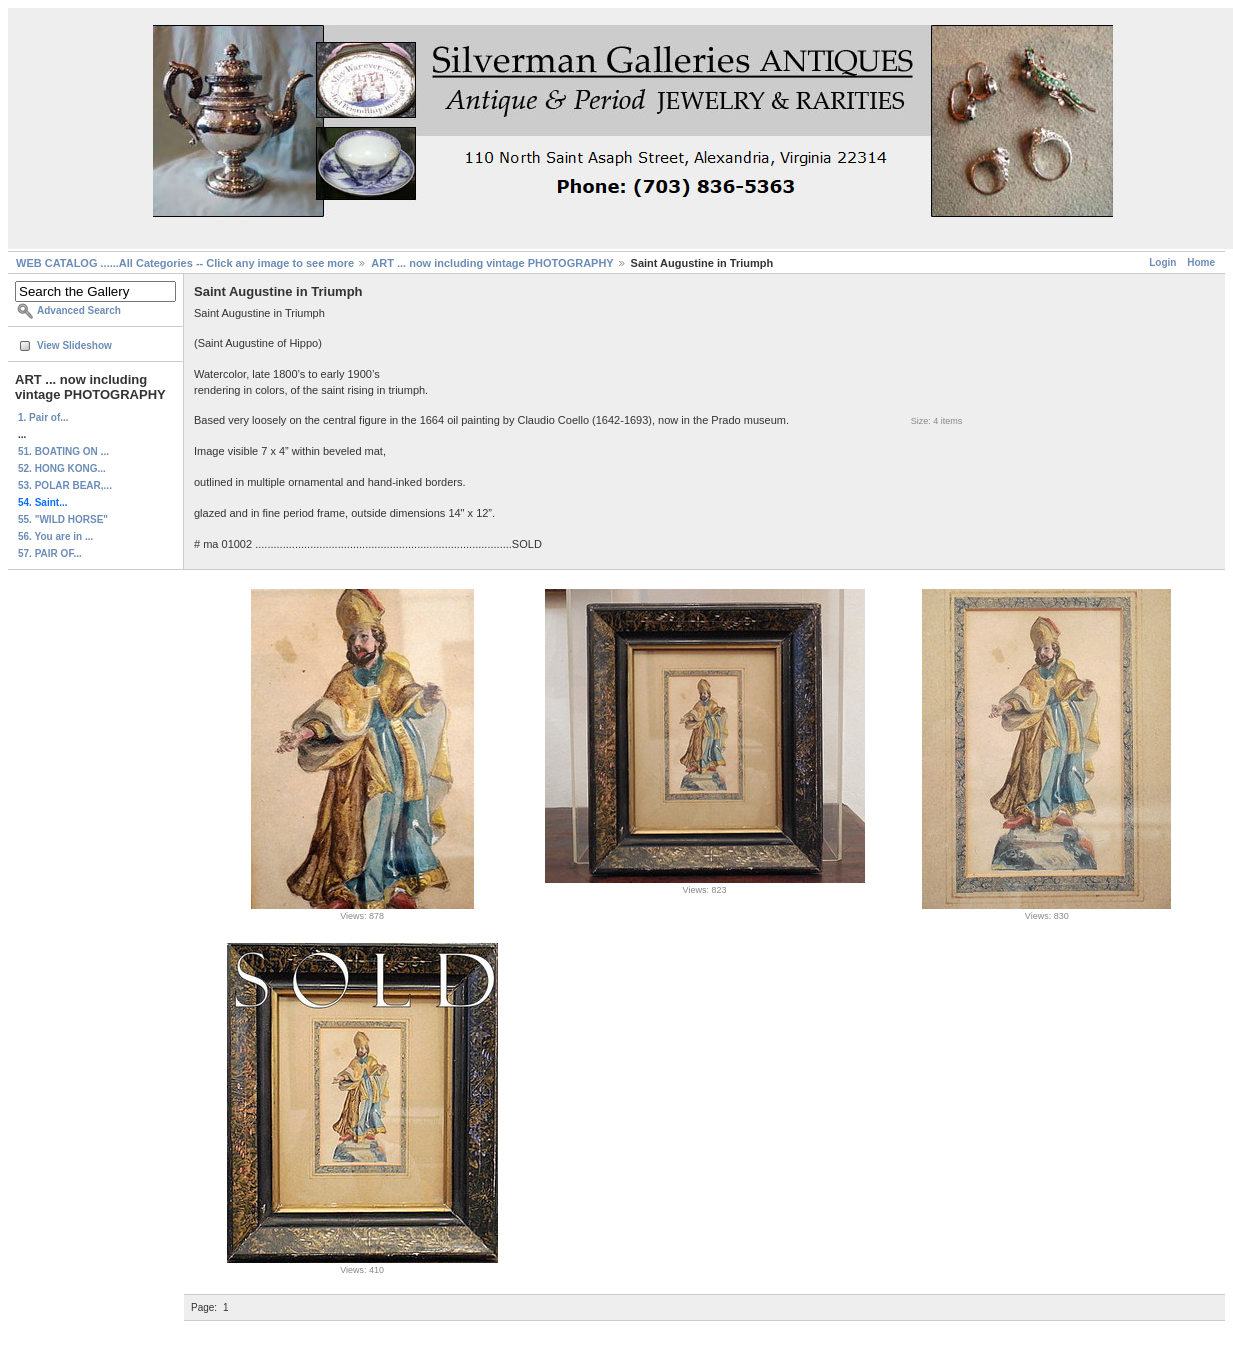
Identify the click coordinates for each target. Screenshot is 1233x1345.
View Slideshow (74, 345)
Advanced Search (79, 310)
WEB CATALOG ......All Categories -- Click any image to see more (185, 263)
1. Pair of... (43, 417)
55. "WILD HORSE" (63, 519)
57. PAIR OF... (50, 553)
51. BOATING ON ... (63, 451)
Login (1162, 262)
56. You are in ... (55, 536)
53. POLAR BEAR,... (65, 485)
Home (1201, 262)
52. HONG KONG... (62, 468)
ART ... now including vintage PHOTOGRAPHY (492, 263)
